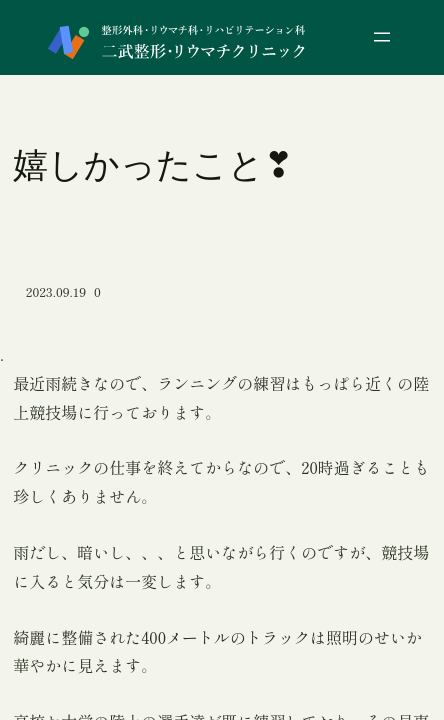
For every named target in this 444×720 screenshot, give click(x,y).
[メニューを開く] (382, 37)
